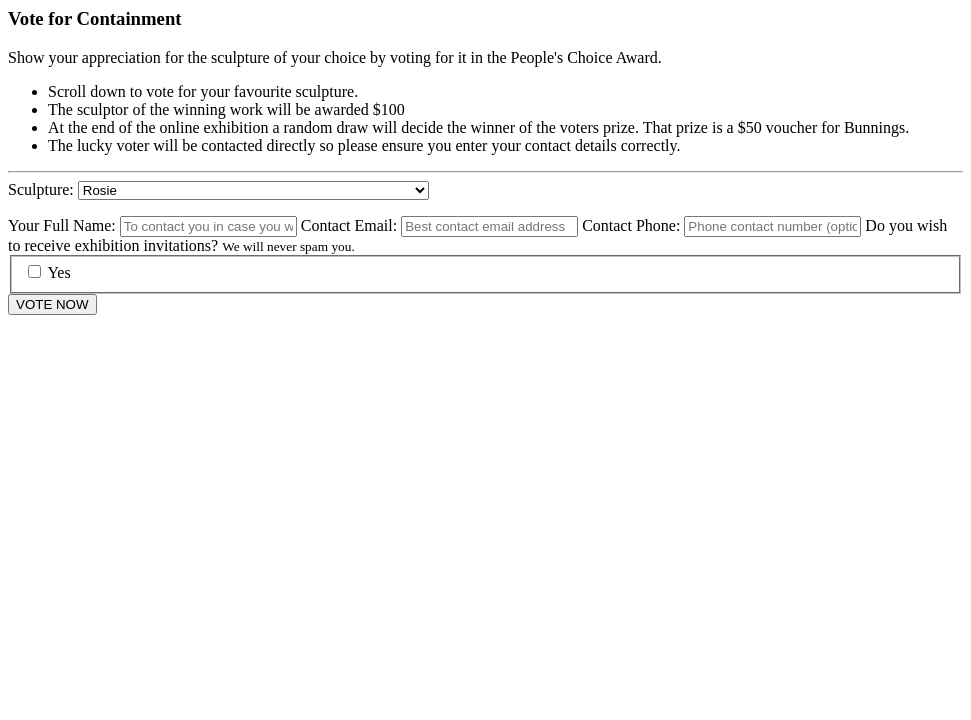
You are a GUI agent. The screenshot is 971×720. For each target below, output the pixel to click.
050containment (253, 190)
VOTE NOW (52, 304)
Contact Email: (349, 225)
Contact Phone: (631, 225)
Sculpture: (41, 189)
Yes (49, 272)
